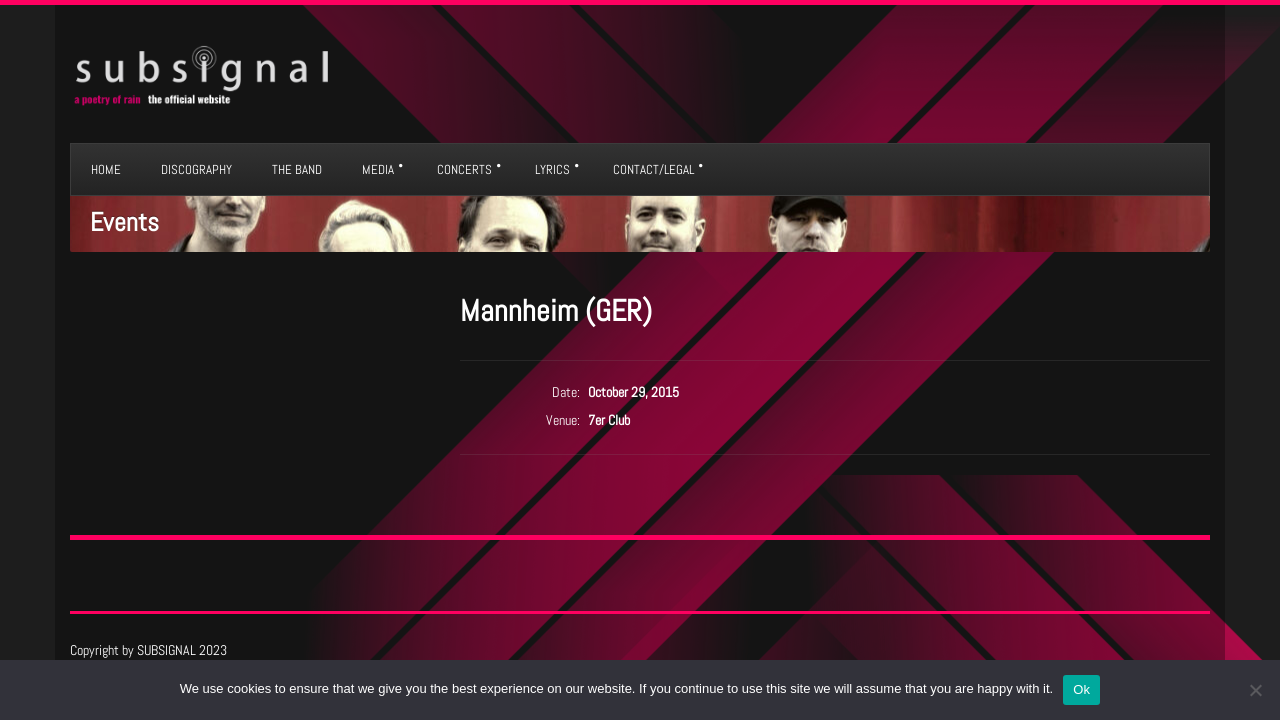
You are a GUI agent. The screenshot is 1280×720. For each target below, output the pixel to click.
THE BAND (297, 169)
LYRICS (552, 169)
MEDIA (378, 169)
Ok (1081, 689)
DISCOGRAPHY (196, 169)
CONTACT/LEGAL (653, 169)
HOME (106, 169)
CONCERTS (464, 169)
